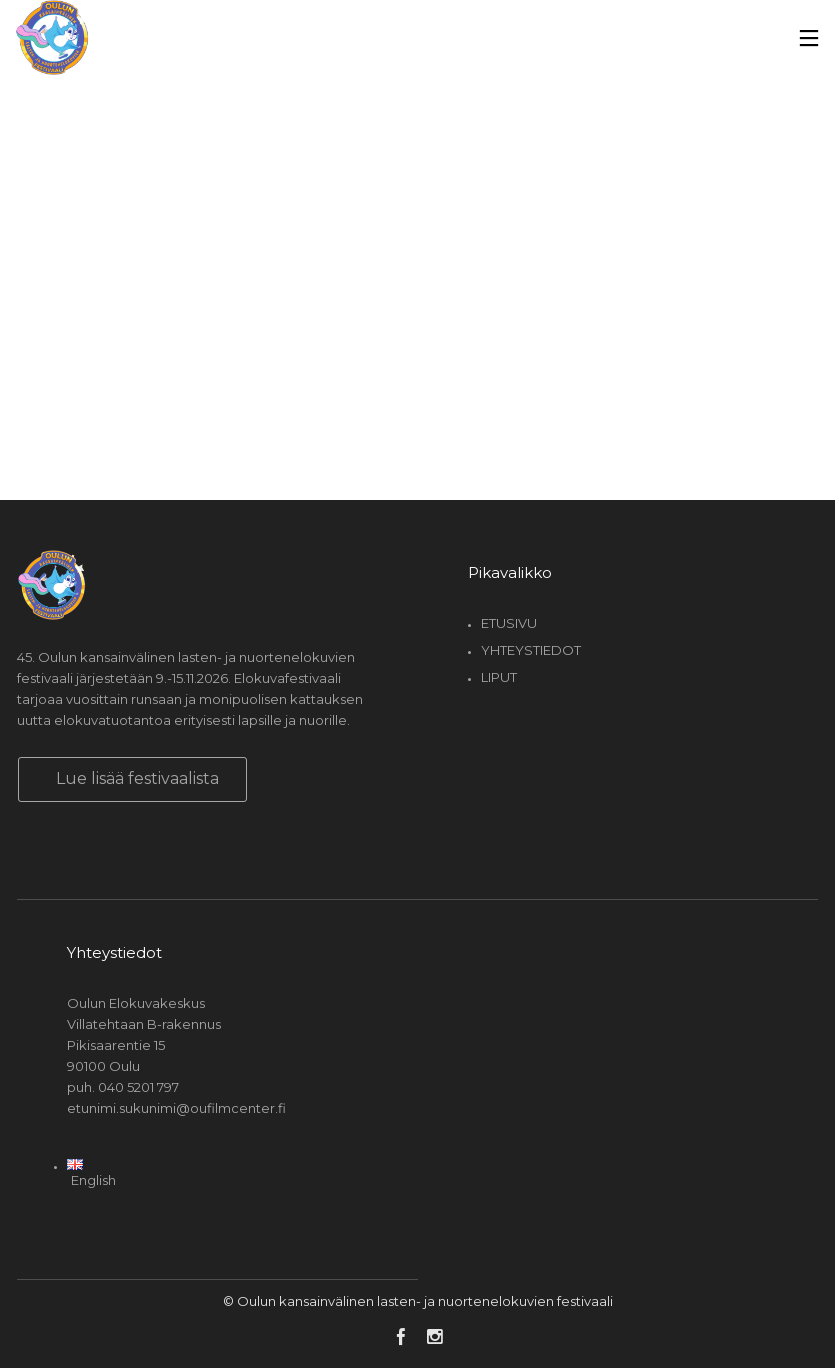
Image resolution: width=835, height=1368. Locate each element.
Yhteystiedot (531, 650)
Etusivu (509, 623)
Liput (499, 677)
